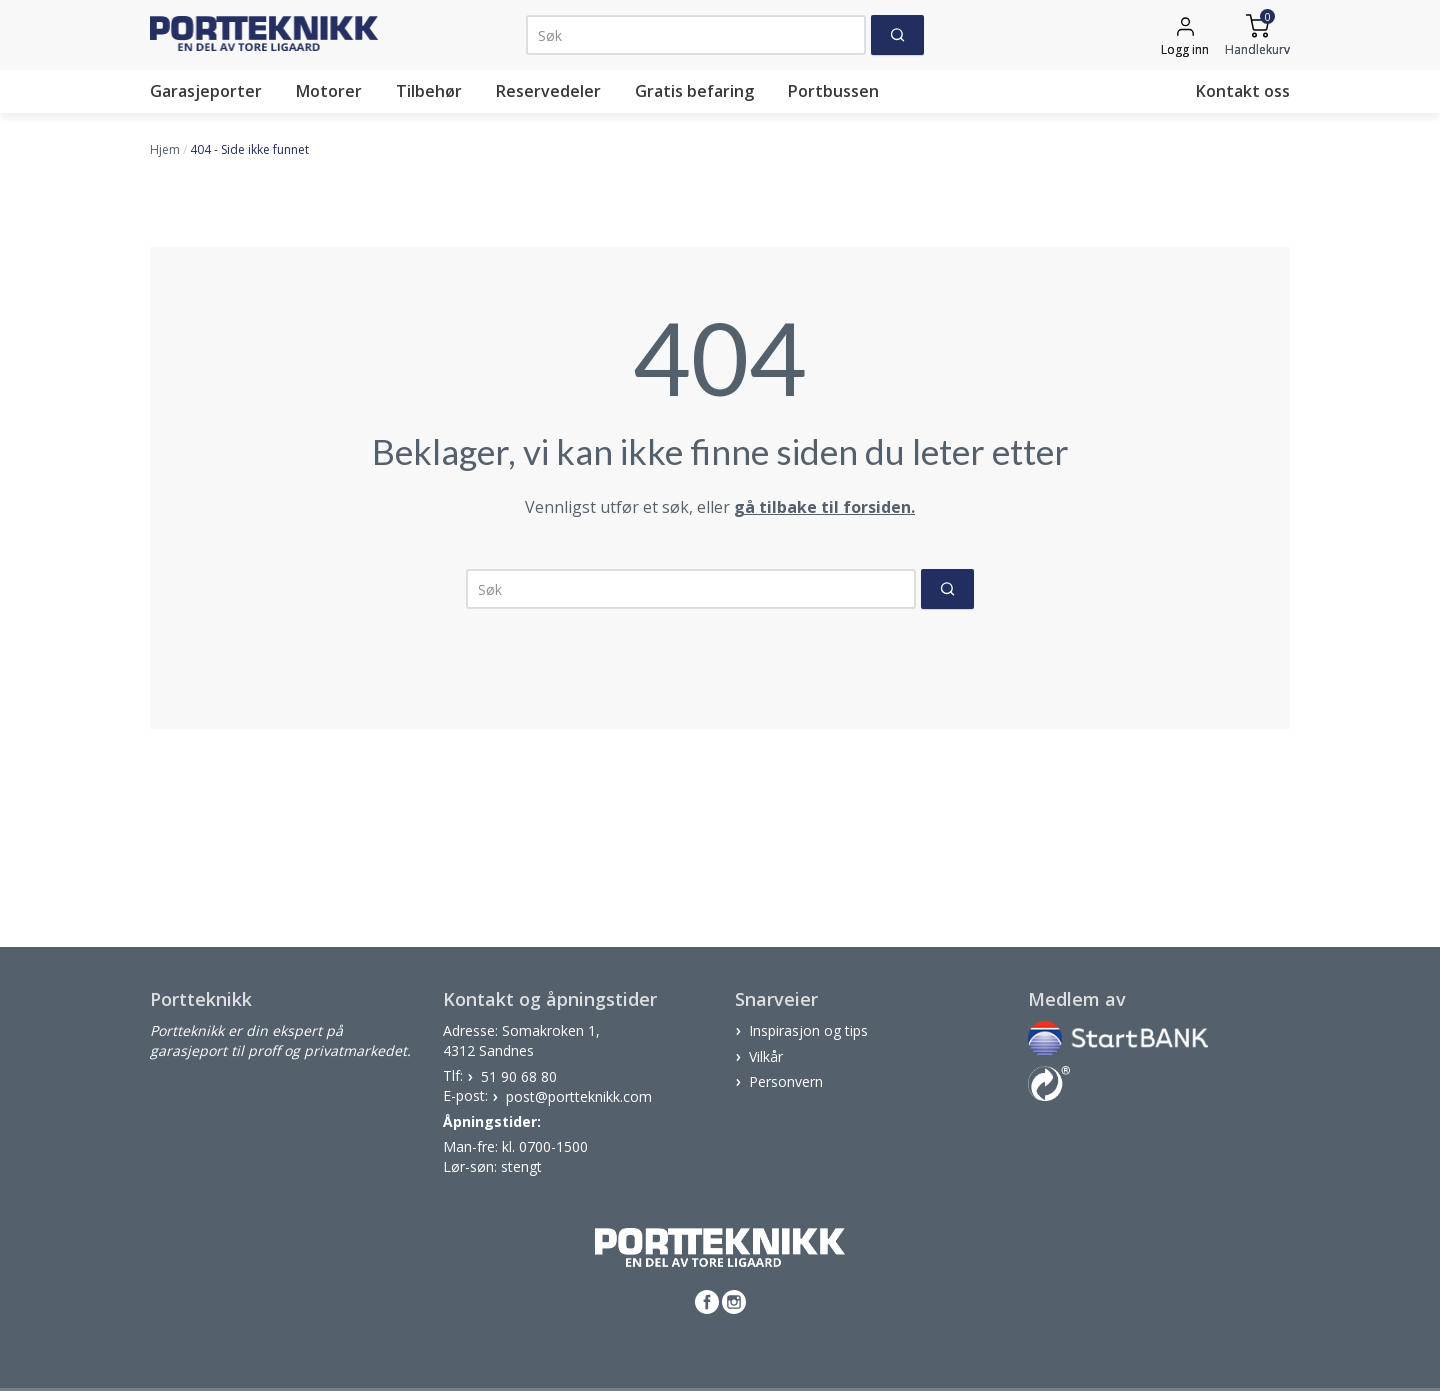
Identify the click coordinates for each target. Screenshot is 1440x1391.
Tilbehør (429, 91)
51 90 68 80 (519, 1075)
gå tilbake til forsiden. (824, 507)
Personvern (786, 1081)
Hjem (165, 149)
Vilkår (766, 1055)
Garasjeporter (206, 91)
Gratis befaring (694, 91)
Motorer (329, 91)
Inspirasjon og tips (808, 1030)
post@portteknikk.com (579, 1095)
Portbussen (833, 91)
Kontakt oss (1243, 91)
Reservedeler (548, 91)
